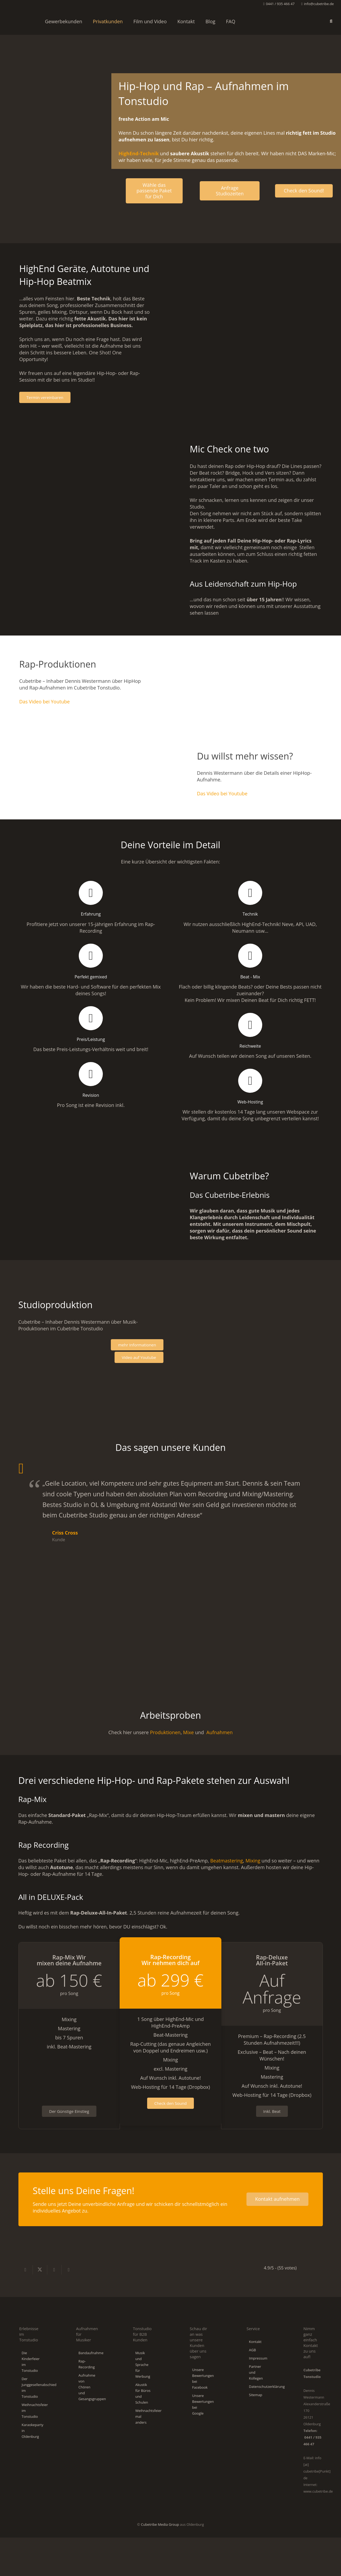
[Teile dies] (25, 2270)
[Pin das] (69, 2270)
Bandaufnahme (91, 2352)
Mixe (188, 1732)
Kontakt (255, 2341)
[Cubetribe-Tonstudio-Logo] (20, 21)
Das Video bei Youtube (44, 701)
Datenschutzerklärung (267, 2386)
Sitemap (255, 2394)
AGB (252, 2350)
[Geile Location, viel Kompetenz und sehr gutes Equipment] (37, 1530)
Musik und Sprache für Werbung (142, 2364)
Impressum (258, 2358)
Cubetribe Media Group (160, 2524)
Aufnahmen (219, 1732)
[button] (331, 21)
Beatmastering (226, 1860)
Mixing (252, 1860)
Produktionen (165, 1732)
